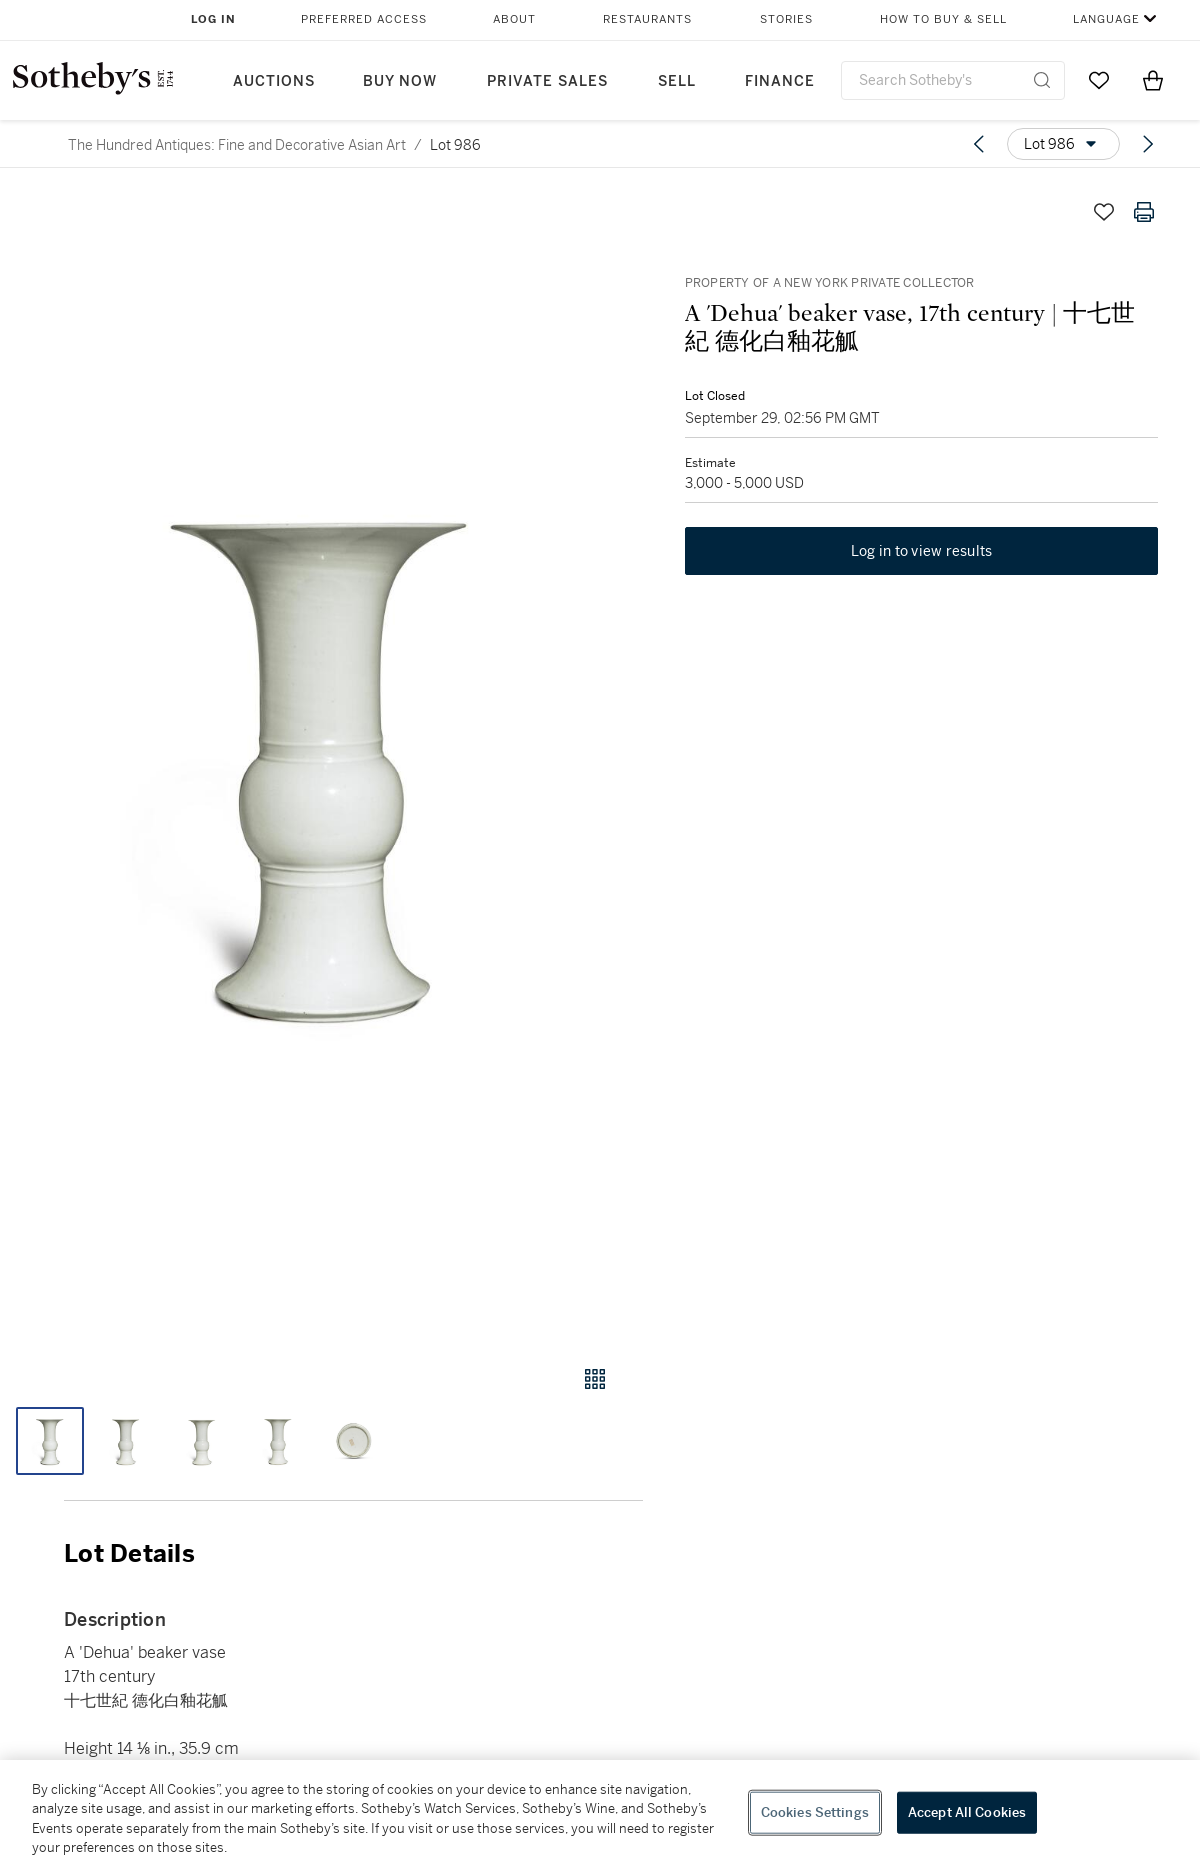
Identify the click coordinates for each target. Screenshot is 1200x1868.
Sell (677, 81)
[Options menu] (1063, 144)
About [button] (514, 19)
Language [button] (1106, 19)
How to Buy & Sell (943, 19)
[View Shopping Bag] (1153, 80)
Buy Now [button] (400, 81)
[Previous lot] (979, 144)
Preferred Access (364, 19)
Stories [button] (786, 19)
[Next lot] (1148, 144)
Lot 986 (455, 145)
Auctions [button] (274, 81)
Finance (780, 81)
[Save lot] (1104, 212)
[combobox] (953, 80)
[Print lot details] (1144, 212)
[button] (321, 759)
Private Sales (547, 81)
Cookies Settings (815, 1812)
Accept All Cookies (967, 1812)
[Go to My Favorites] (1099, 80)
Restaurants (647, 19)
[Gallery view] (595, 1379)
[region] (600, 1814)
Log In (213, 19)
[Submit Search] (1042, 80)
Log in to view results (922, 554)
